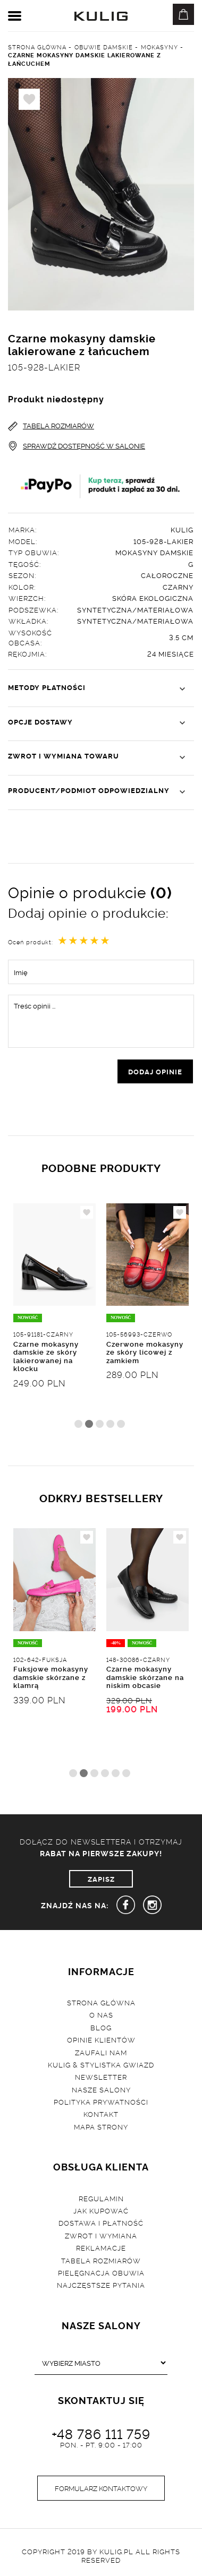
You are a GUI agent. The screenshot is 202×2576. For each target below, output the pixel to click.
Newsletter (101, 2076)
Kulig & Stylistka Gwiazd (101, 2064)
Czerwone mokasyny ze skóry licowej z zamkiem (144, 1352)
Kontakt (101, 2113)
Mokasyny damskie (154, 552)
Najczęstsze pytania (101, 2284)
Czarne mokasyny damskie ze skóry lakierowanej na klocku (46, 1356)
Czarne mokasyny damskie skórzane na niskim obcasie (145, 1677)
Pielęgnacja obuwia (101, 2272)
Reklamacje (101, 2247)
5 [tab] (121, 1424)
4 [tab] (110, 1424)
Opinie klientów (101, 2039)
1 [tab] (78, 1424)
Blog (101, 2027)
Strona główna (101, 2002)
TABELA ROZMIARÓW (51, 425)
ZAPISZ (101, 1878)
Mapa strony (101, 2126)
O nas (101, 2014)
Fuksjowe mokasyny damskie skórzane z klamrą (50, 1677)
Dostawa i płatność (101, 2222)
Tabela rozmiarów (101, 2260)
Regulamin (101, 2198)
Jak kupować (101, 2210)
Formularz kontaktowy (101, 2488)
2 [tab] (89, 1424)
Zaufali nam (101, 2052)
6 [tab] (126, 1773)
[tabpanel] (54, 1321)
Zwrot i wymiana (101, 2235)
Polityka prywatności (101, 2101)
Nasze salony (101, 2089)
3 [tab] (100, 1424)
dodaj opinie (155, 1071)
